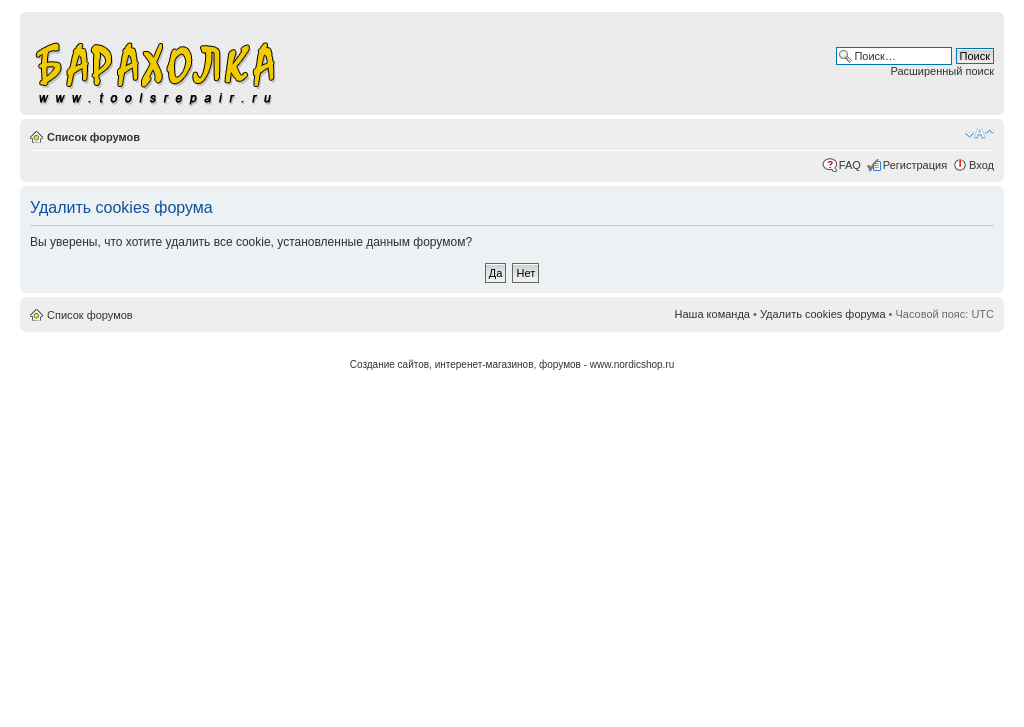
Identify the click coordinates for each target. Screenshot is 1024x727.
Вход (981, 165)
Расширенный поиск (942, 71)
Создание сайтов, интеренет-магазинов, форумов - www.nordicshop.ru (512, 364)
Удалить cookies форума (823, 314)
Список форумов (93, 137)
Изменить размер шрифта (979, 133)
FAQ (850, 165)
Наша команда (712, 314)
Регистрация (915, 165)
